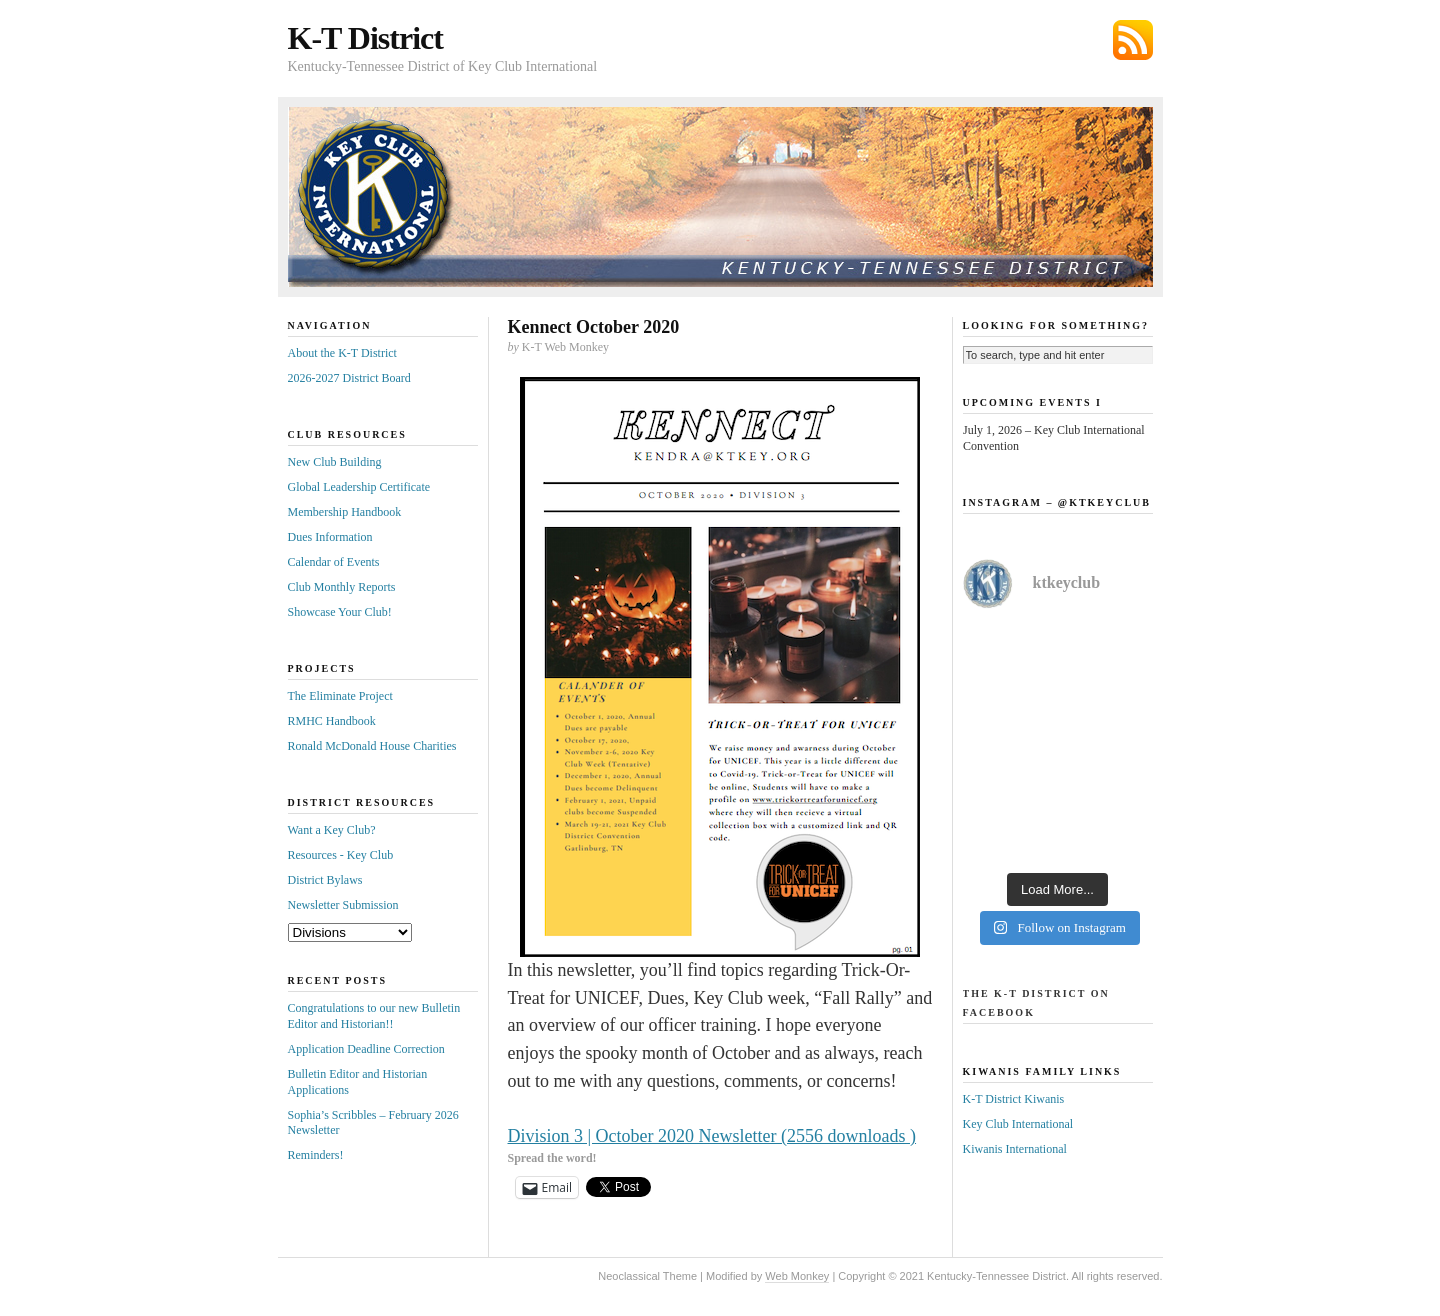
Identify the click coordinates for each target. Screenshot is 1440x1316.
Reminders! (316, 1155)
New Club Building (335, 462)
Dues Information (330, 537)
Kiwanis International (1015, 1149)
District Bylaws (325, 880)
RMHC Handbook (332, 721)
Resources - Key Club (341, 855)
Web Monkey (797, 1276)
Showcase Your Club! (340, 612)
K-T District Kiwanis (1014, 1099)
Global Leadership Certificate (359, 487)
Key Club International (1018, 1124)
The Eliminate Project (340, 696)
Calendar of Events (334, 562)
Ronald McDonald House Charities (372, 746)
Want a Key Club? (332, 830)
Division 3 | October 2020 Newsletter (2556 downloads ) (712, 1136)
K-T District (365, 38)
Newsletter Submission (343, 905)
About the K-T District (342, 353)
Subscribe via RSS (1133, 40)
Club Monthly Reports (342, 587)
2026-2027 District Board (349, 378)
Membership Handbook (345, 512)
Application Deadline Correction (366, 1049)
